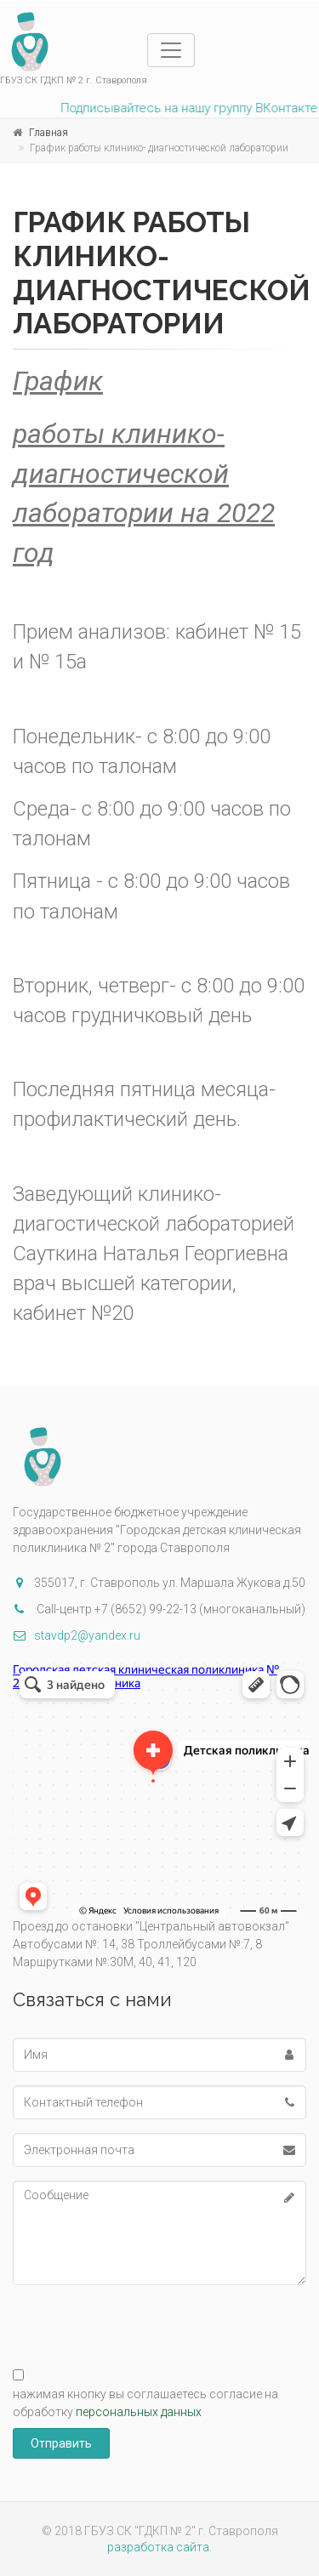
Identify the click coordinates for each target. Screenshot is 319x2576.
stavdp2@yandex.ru (76, 1635)
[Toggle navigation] (171, 50)
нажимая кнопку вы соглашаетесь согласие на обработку (145, 2403)
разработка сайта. (159, 2547)
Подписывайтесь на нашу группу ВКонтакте (185, 108)
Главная (48, 133)
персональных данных (139, 2412)
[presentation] (142, 2318)
